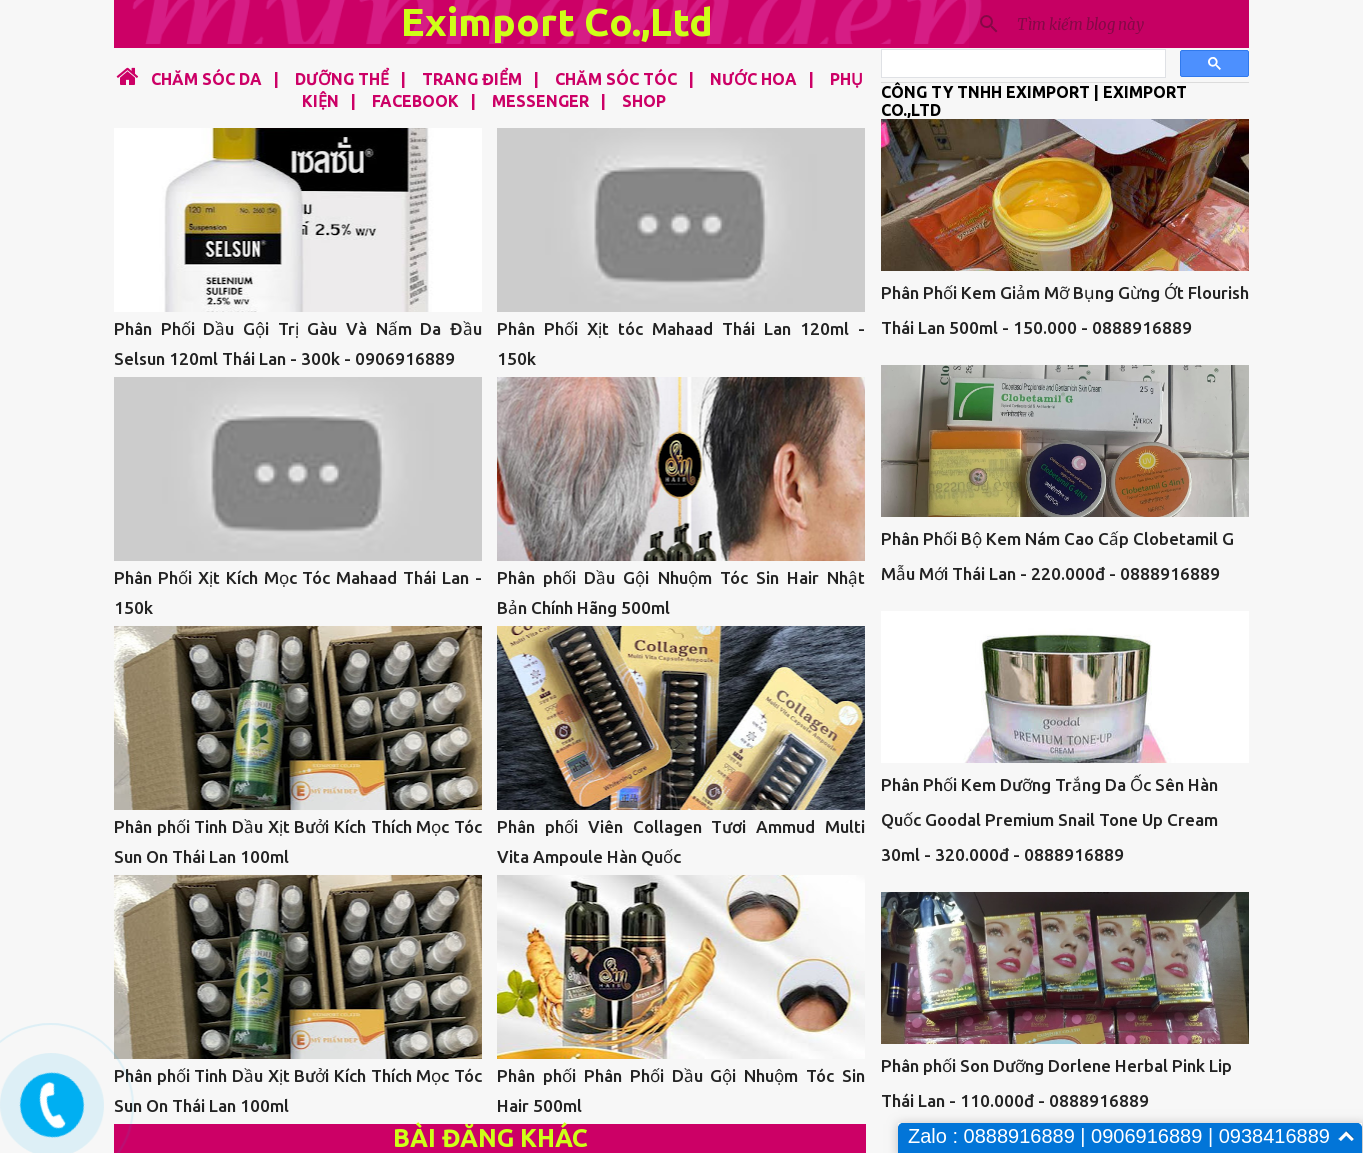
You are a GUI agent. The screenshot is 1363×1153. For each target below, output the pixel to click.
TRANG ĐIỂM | (474, 79)
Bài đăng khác (490, 1138)
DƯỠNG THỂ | (344, 79)
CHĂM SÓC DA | (211, 79)
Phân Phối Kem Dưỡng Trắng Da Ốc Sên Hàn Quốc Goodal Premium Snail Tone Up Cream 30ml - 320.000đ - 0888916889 (1049, 819)
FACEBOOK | (418, 101)
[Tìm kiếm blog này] (1129, 24)
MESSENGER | (543, 101)
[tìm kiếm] (1021, 64)
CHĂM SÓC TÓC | (618, 79)
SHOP (644, 101)
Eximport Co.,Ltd (557, 21)
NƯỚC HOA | (756, 79)
